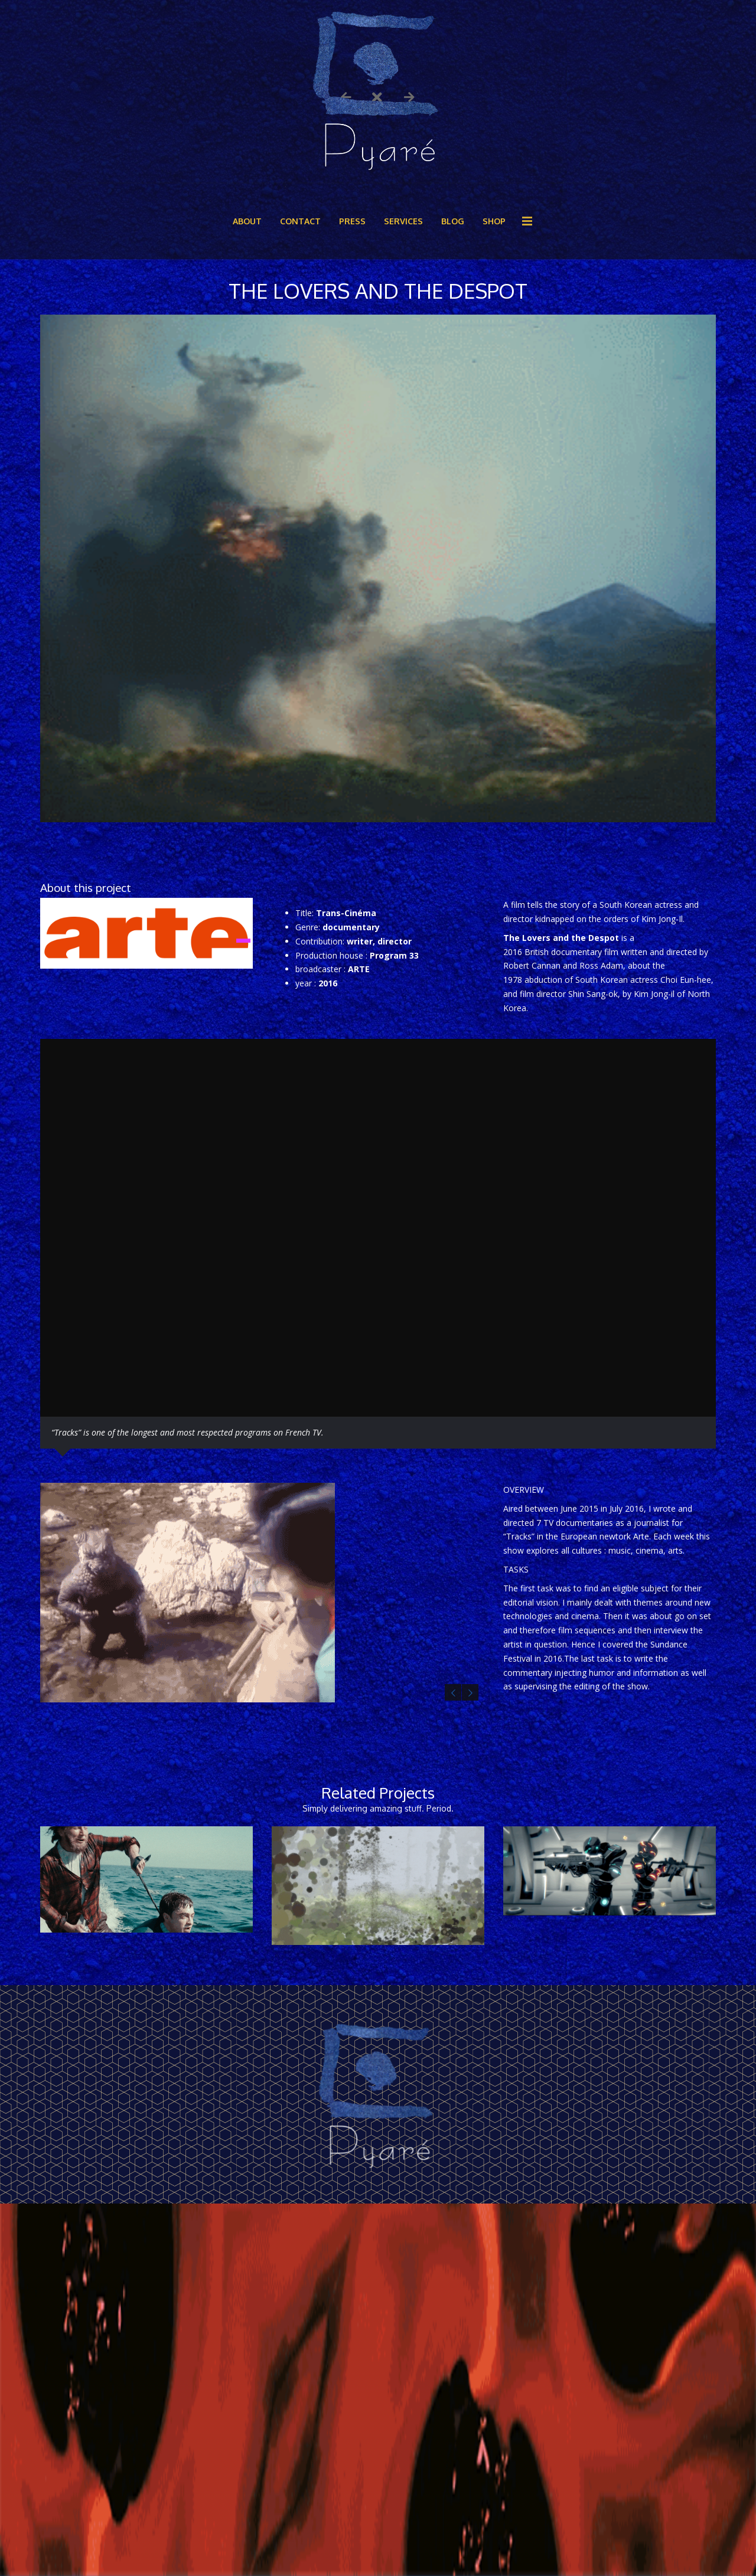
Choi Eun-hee (685, 979)
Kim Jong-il (654, 993)
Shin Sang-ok (593, 993)
